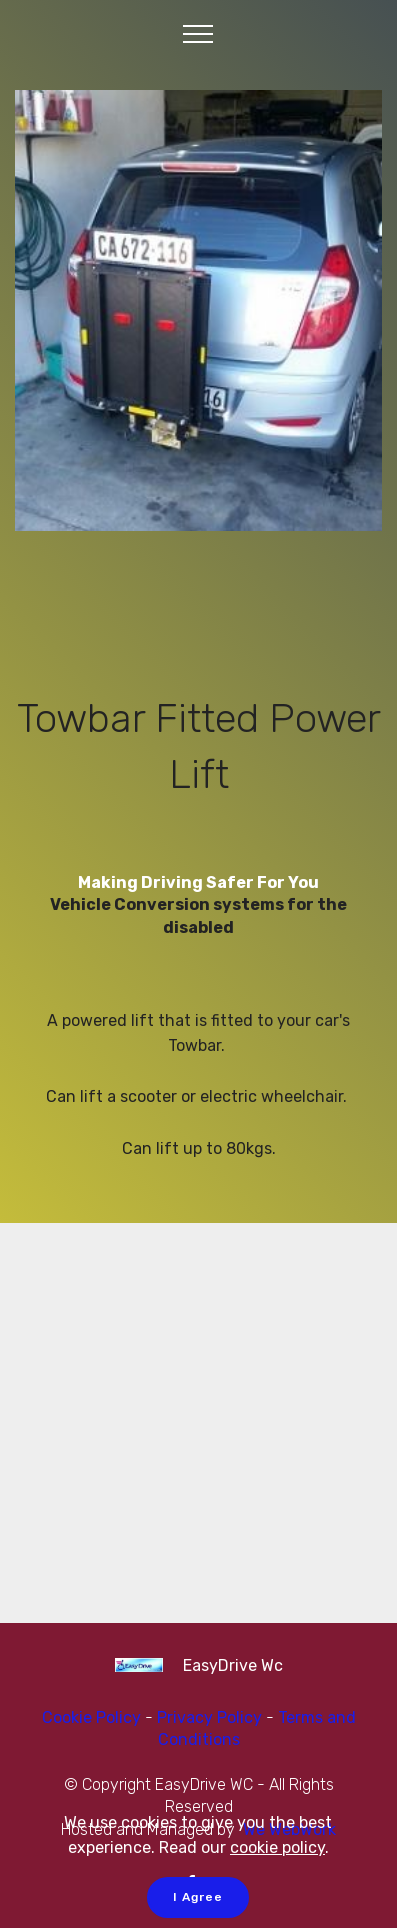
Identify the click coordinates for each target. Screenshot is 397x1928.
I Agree (198, 1897)
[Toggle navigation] (198, 33)
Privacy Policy (211, 1717)
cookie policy (277, 1847)
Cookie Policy (91, 1717)
